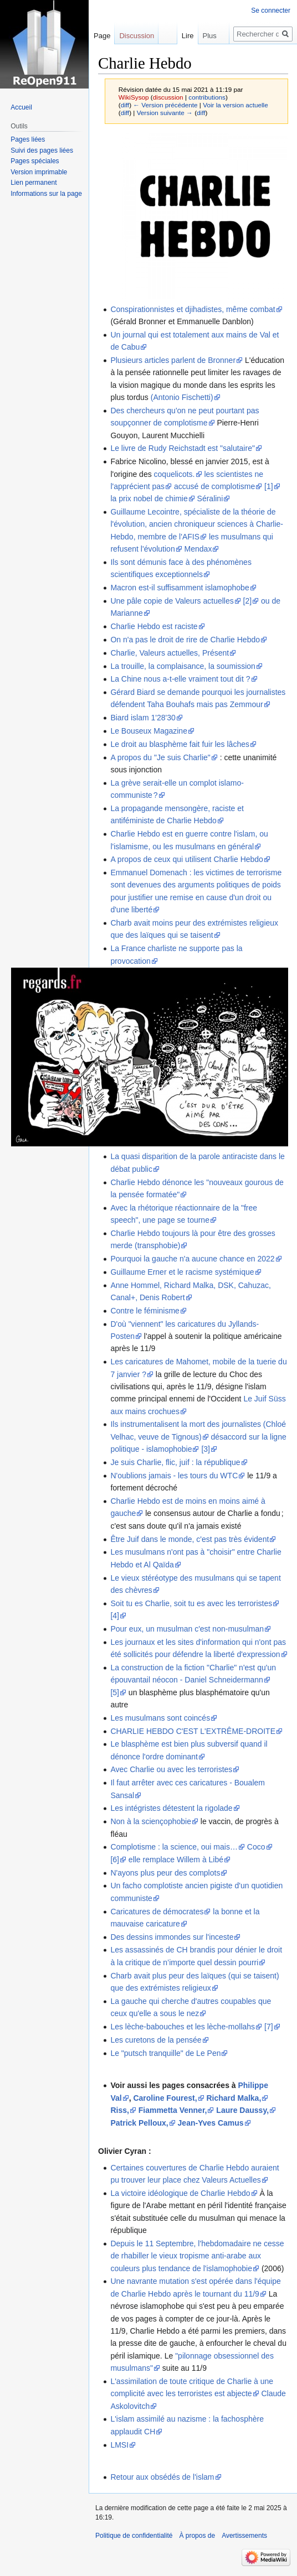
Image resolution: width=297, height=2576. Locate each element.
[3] (205, 1449)
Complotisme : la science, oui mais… (174, 1846)
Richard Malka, (233, 2098)
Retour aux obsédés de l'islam (162, 2477)
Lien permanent (34, 182)
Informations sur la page (46, 194)
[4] (114, 1615)
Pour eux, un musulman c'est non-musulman (187, 1628)
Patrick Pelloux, (139, 2122)
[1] (268, 486)
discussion (168, 97)
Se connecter (270, 10)
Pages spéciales (35, 161)
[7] (268, 2026)
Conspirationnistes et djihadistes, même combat (192, 309)
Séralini (210, 498)
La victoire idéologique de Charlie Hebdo (180, 2193)
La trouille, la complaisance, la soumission (182, 666)
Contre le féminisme (145, 1310)
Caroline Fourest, (165, 2098)
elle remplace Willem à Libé (176, 1859)
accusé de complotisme (214, 486)
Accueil (21, 107)
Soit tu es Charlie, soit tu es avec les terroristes (191, 1603)
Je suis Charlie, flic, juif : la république (175, 1462)
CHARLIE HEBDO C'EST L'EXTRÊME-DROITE (192, 1731)
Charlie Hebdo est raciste (153, 626)
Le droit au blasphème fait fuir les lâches (179, 744)
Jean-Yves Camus (211, 2122)
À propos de (197, 2535)
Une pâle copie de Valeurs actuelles (171, 600)
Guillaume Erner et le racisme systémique (182, 1272)
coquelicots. (174, 474)
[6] (114, 1859)
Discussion (136, 36)
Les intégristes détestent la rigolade (171, 1808)
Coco (256, 1846)
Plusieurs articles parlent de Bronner (172, 360)
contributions (207, 97)
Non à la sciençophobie (150, 1821)
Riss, (119, 2110)
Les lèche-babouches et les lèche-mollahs (182, 2026)
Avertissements (244, 2535)
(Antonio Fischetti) (182, 397)
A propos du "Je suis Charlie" (160, 757)
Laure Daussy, (242, 2110)
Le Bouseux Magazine (148, 730)
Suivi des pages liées (42, 150)
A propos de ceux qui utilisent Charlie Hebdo (186, 859)
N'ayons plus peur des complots (165, 1872)
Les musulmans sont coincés (160, 1717)
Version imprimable (39, 172)
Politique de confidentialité (133, 2535)
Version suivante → (165, 112)
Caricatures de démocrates (156, 1911)
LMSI (119, 2444)
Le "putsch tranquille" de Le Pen (165, 2053)
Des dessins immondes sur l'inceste (171, 1937)
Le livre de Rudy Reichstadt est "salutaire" (182, 448)
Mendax (198, 548)
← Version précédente (165, 104)
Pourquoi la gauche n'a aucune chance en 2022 (192, 1258)
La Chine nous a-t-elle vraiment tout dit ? (180, 678)
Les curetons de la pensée (155, 2039)
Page (102, 36)
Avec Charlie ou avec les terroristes (171, 1769)
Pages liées (28, 139)
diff (125, 104)
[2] (247, 600)
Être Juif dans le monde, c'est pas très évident (189, 1539)
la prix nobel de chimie (148, 498)
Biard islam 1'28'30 (142, 717)
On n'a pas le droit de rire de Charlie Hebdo (185, 639)
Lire (174, 36)
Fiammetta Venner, (173, 2110)
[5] (114, 1692)
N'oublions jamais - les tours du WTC (174, 1475)
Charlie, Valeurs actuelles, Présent (169, 652)
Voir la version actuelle (235, 104)
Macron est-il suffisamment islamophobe (179, 587)
